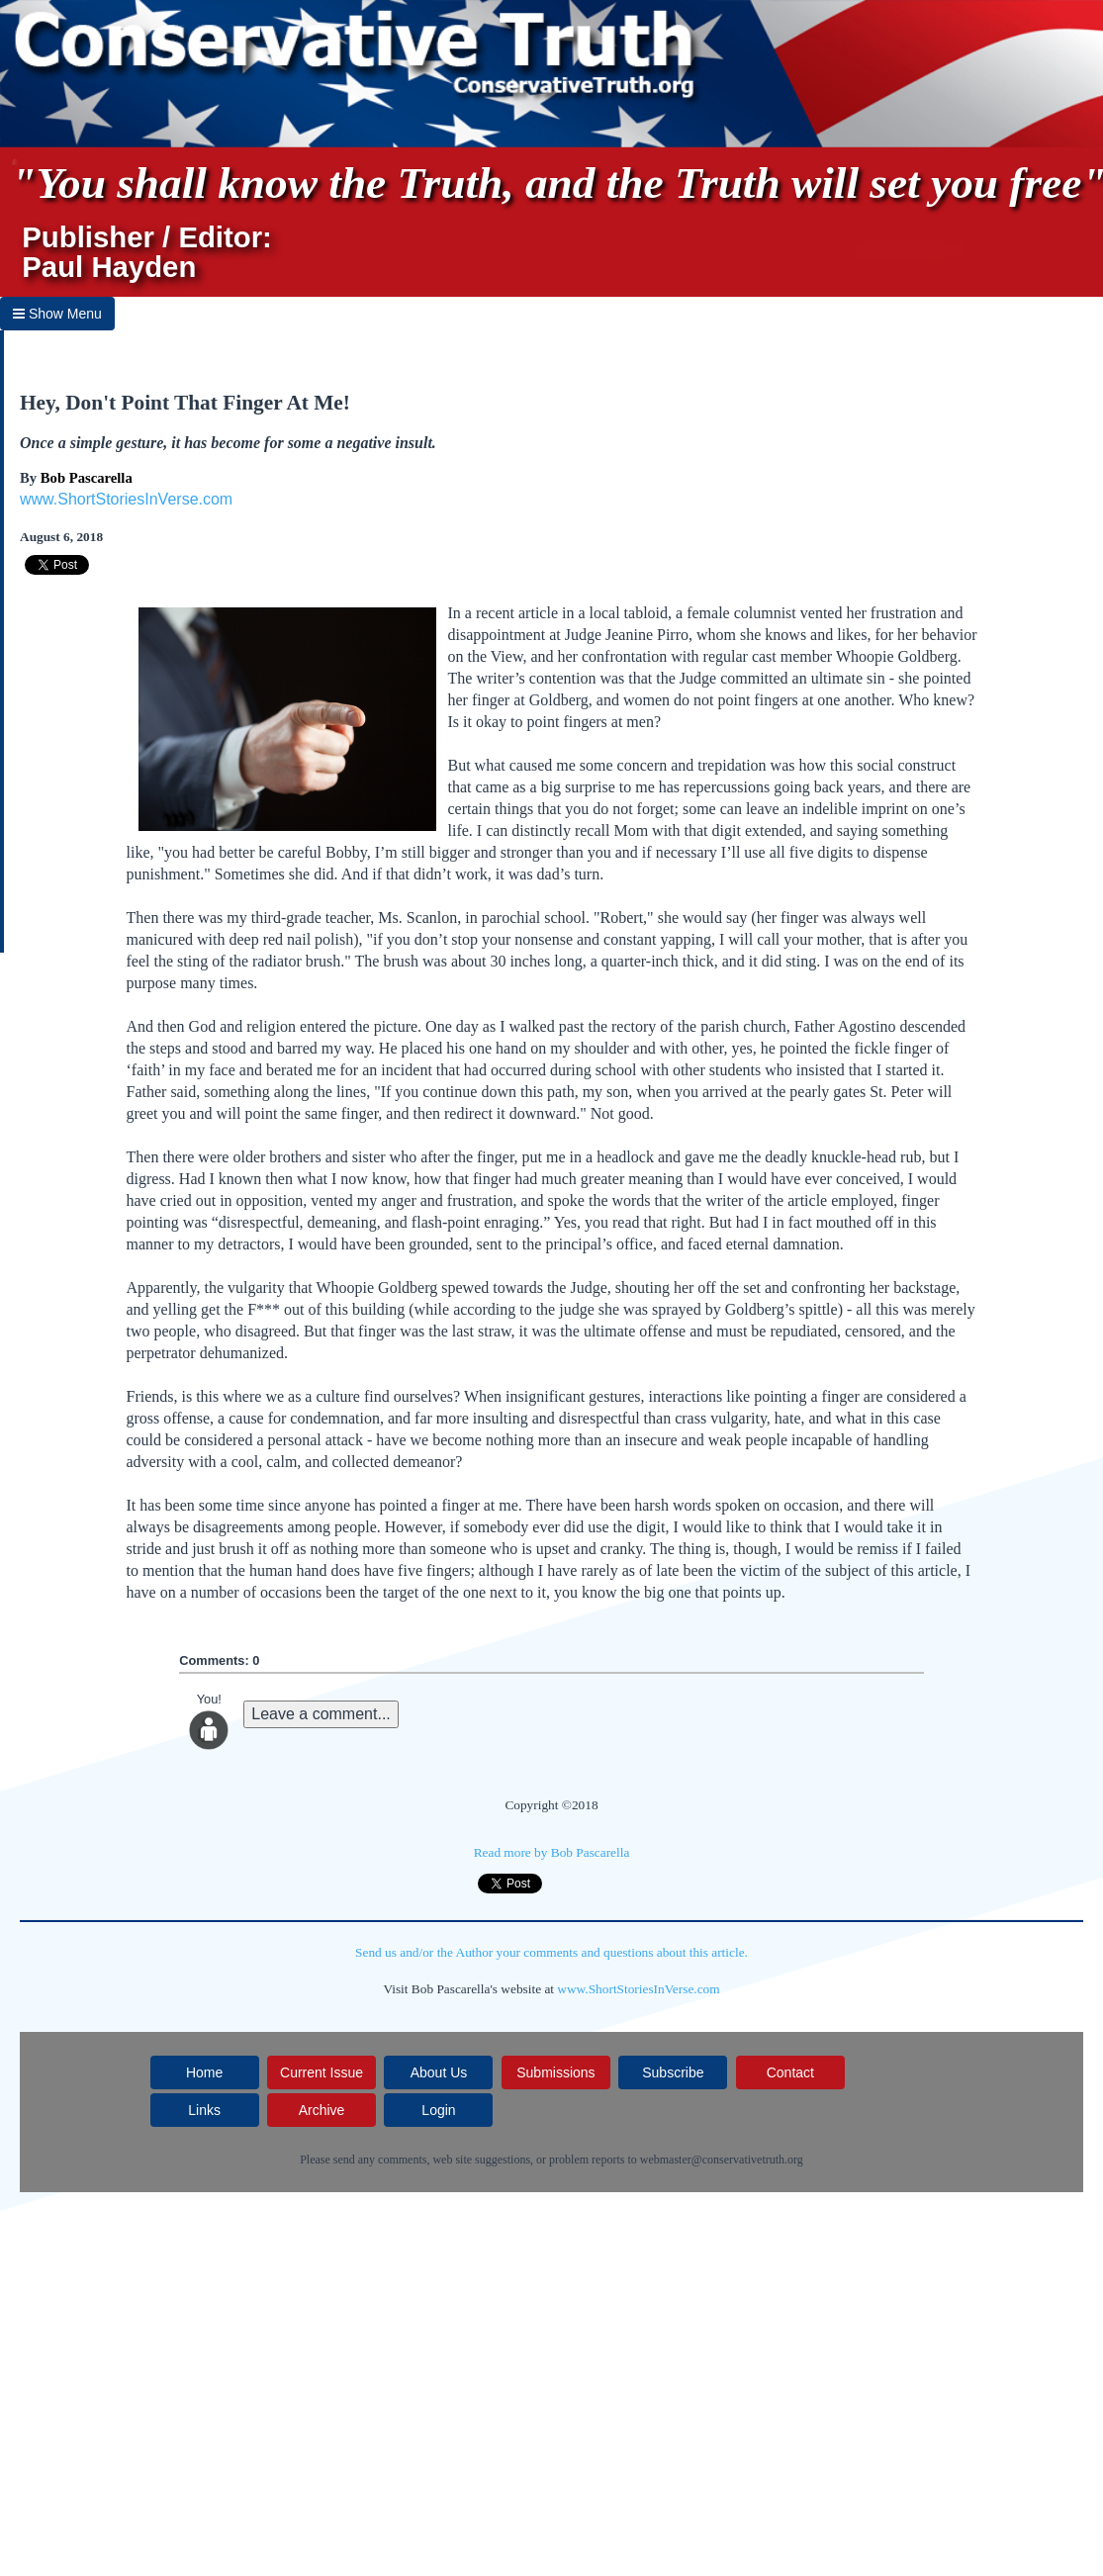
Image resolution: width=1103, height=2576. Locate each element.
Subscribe (672, 2072)
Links (204, 2110)
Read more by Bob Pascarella (552, 1852)
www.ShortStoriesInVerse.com (126, 499)
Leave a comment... (321, 1713)
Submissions (555, 2072)
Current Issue (321, 2072)
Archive (322, 2110)
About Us (439, 2072)
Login (438, 2110)
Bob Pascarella (87, 478)
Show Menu (57, 314)
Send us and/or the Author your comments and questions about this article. (551, 1952)
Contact (790, 2072)
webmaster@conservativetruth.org (721, 2159)
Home (204, 2072)
